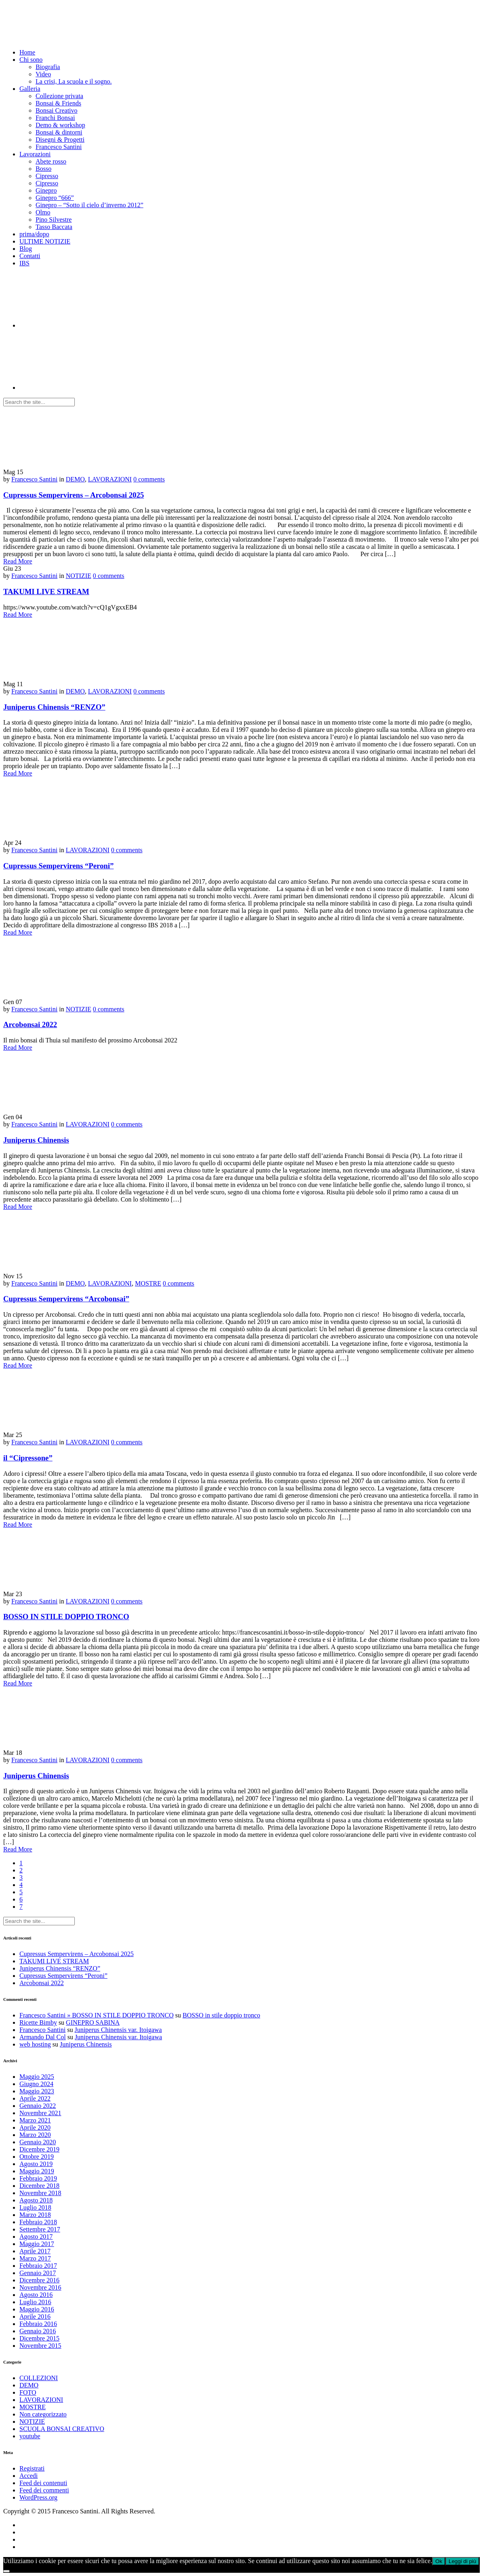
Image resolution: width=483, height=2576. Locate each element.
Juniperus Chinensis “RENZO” (54, 707)
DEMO (75, 479)
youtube (29, 2436)
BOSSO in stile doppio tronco (221, 2015)
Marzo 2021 (35, 2120)
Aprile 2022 (35, 2098)
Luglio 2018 (35, 2207)
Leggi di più (462, 2561)
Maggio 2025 (36, 2076)
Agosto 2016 (36, 2294)
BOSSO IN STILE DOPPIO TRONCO (66, 1616)
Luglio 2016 (35, 2302)
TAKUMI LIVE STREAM (46, 591)
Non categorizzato (43, 2414)
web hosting (35, 2044)
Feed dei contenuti (43, 2482)
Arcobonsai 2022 (30, 1024)
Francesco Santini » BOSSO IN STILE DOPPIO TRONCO (96, 2015)
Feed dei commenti (44, 2490)
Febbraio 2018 (38, 2222)
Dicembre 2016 (39, 2280)
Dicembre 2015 (39, 2338)
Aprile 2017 (35, 2251)
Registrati (31, 2468)
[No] (6, 2571)
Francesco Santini (34, 479)
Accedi (28, 2475)
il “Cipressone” (28, 1458)
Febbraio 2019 (38, 2178)
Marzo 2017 (35, 2258)
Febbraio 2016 (38, 2323)
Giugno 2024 (36, 2083)
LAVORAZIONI (110, 479)
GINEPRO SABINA (93, 2022)
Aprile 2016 (35, 2316)
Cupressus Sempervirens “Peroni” (58, 865)
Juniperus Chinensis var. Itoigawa (118, 2029)
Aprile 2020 (35, 2127)
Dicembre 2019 (39, 2149)
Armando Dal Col (42, 2037)
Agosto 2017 (36, 2236)
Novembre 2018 (40, 2192)
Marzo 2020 (35, 2134)
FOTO (27, 2392)
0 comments (149, 479)
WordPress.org (38, 2497)
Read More (17, 561)
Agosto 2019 (36, 2163)
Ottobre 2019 (36, 2156)
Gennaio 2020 (37, 2142)
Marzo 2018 (35, 2214)
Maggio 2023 (36, 2091)
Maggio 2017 (36, 2243)
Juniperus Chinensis (36, 1140)
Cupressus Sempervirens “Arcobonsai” (66, 1298)
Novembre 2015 (40, 2345)
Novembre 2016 (40, 2287)
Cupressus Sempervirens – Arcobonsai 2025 (73, 495)
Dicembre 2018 (39, 2185)
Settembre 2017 (39, 2229)
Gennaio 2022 (37, 2105)
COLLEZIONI (38, 2377)
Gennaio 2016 (37, 2331)
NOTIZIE (78, 575)
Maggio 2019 (36, 2171)
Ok (438, 2561)
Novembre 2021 (40, 2113)
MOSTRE (148, 1283)
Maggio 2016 (36, 2309)
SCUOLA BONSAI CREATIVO (61, 2428)
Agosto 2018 (36, 2200)
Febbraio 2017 (38, 2265)
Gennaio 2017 (37, 2272)
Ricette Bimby (38, 2022)
